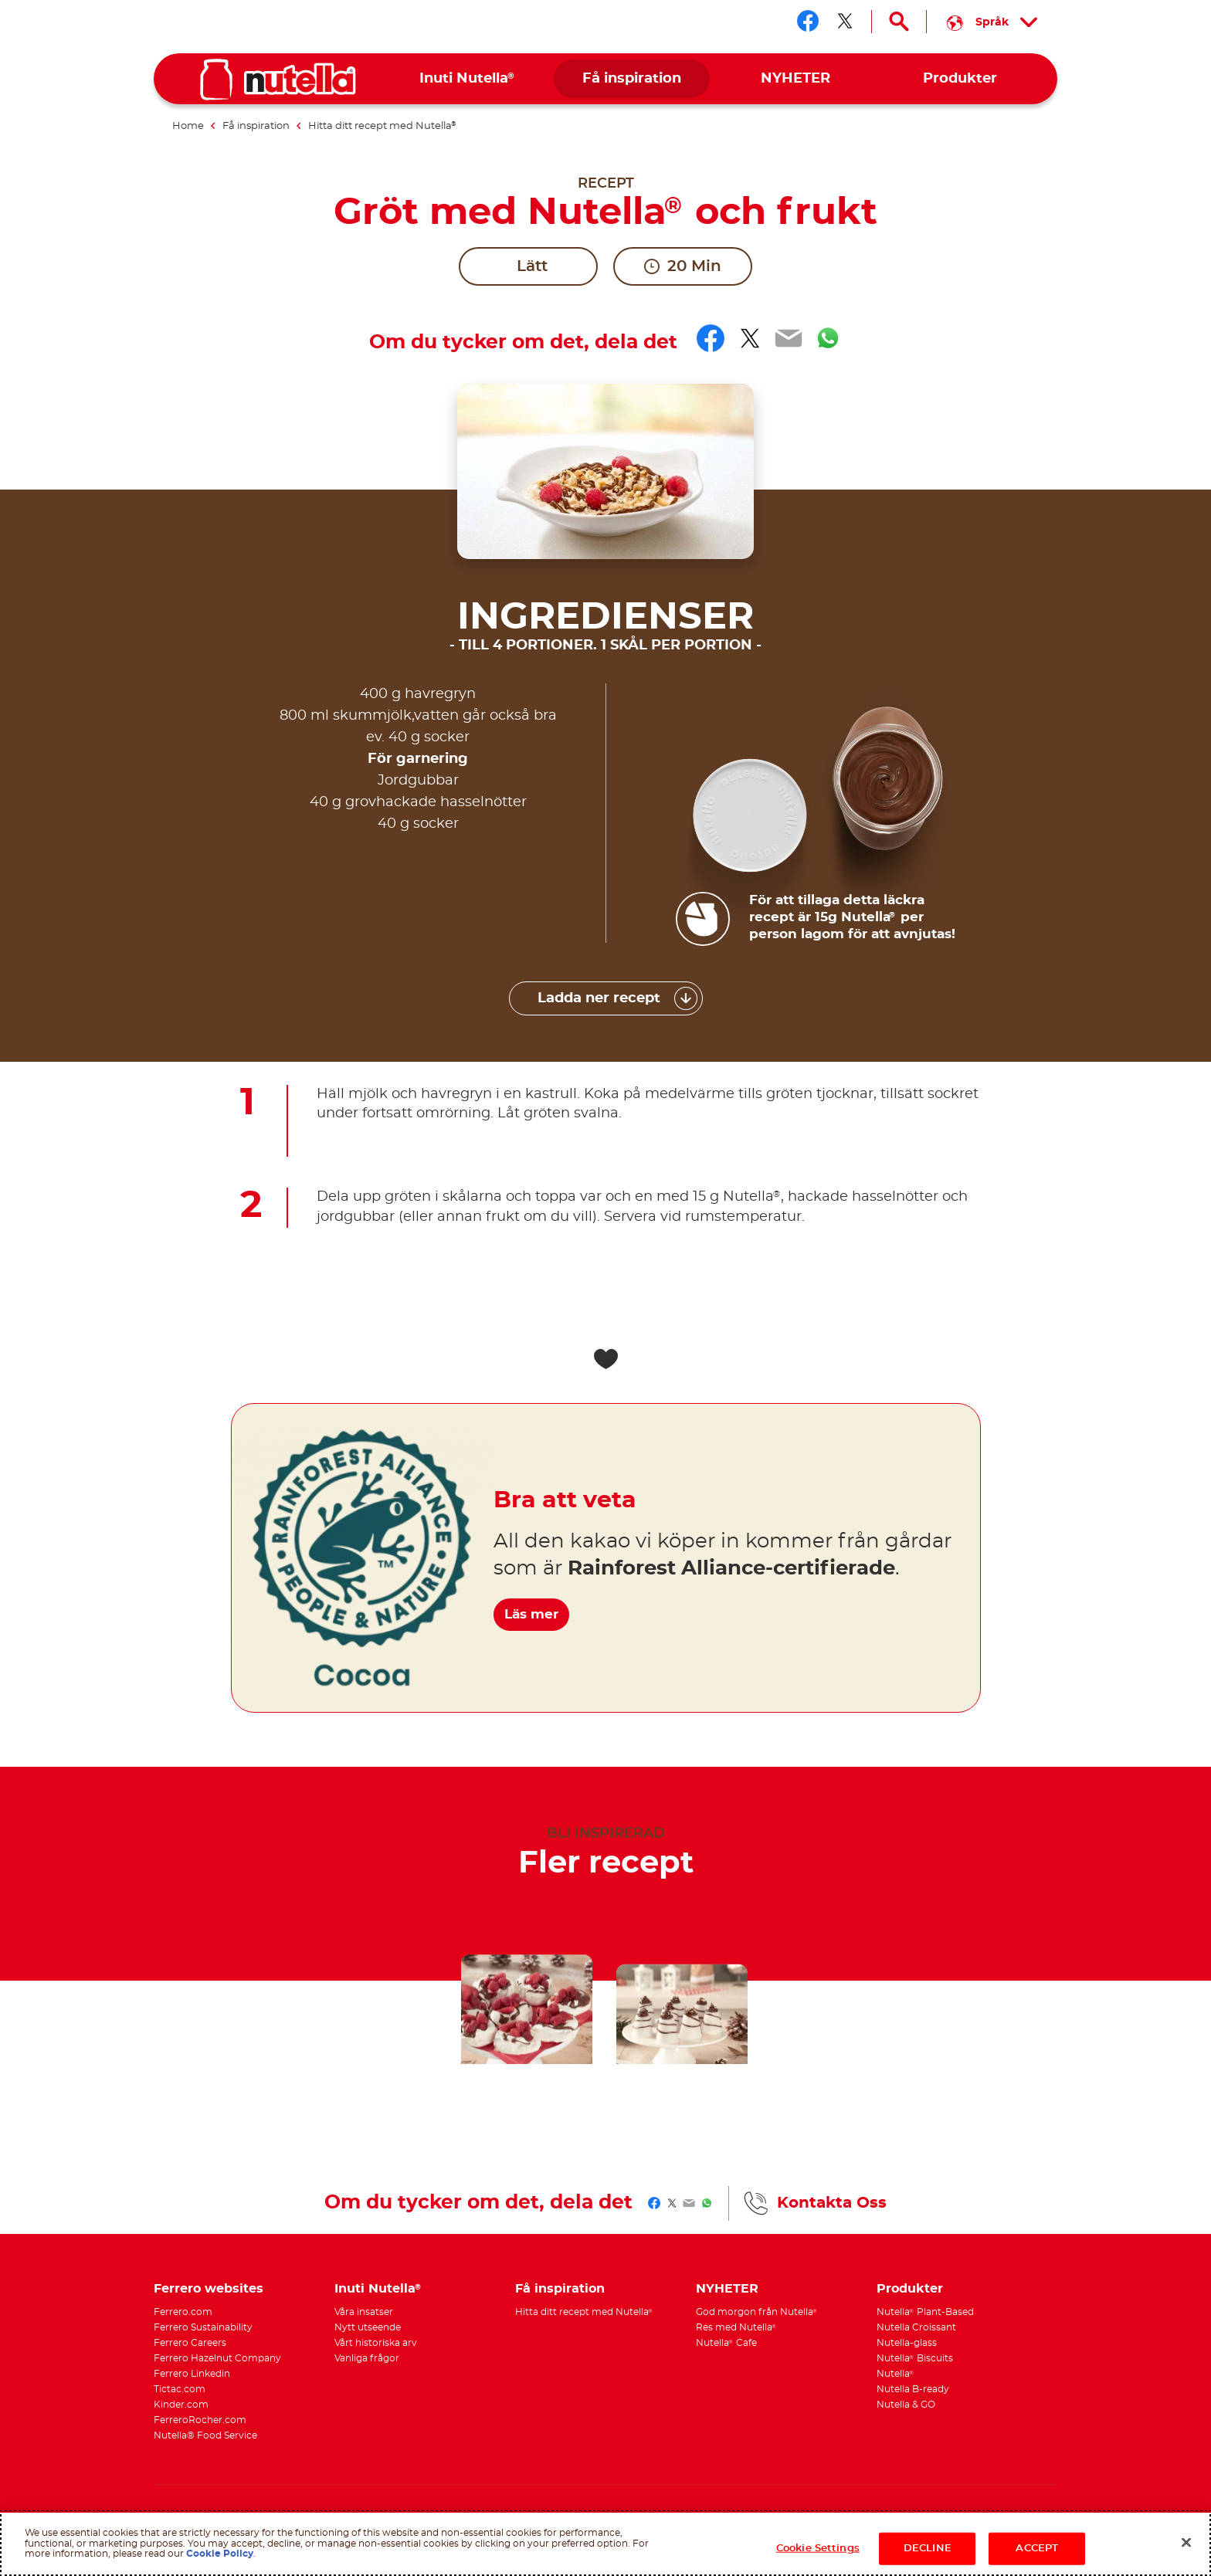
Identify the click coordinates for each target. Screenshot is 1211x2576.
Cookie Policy (219, 2553)
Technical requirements (201, 2367)
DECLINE (928, 2549)
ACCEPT (1037, 2549)
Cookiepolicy (452, 2356)
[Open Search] (899, 21)
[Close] (1186, 2543)
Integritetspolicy (389, 2356)
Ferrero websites (208, 2113)
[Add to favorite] (605, 1183)
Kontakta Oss (832, 2027)
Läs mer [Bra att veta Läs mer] (543, 1430)
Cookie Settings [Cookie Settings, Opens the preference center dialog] (818, 2549)
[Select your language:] (992, 21)
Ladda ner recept (599, 823)
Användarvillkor (319, 2356)
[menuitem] (467, 79)
